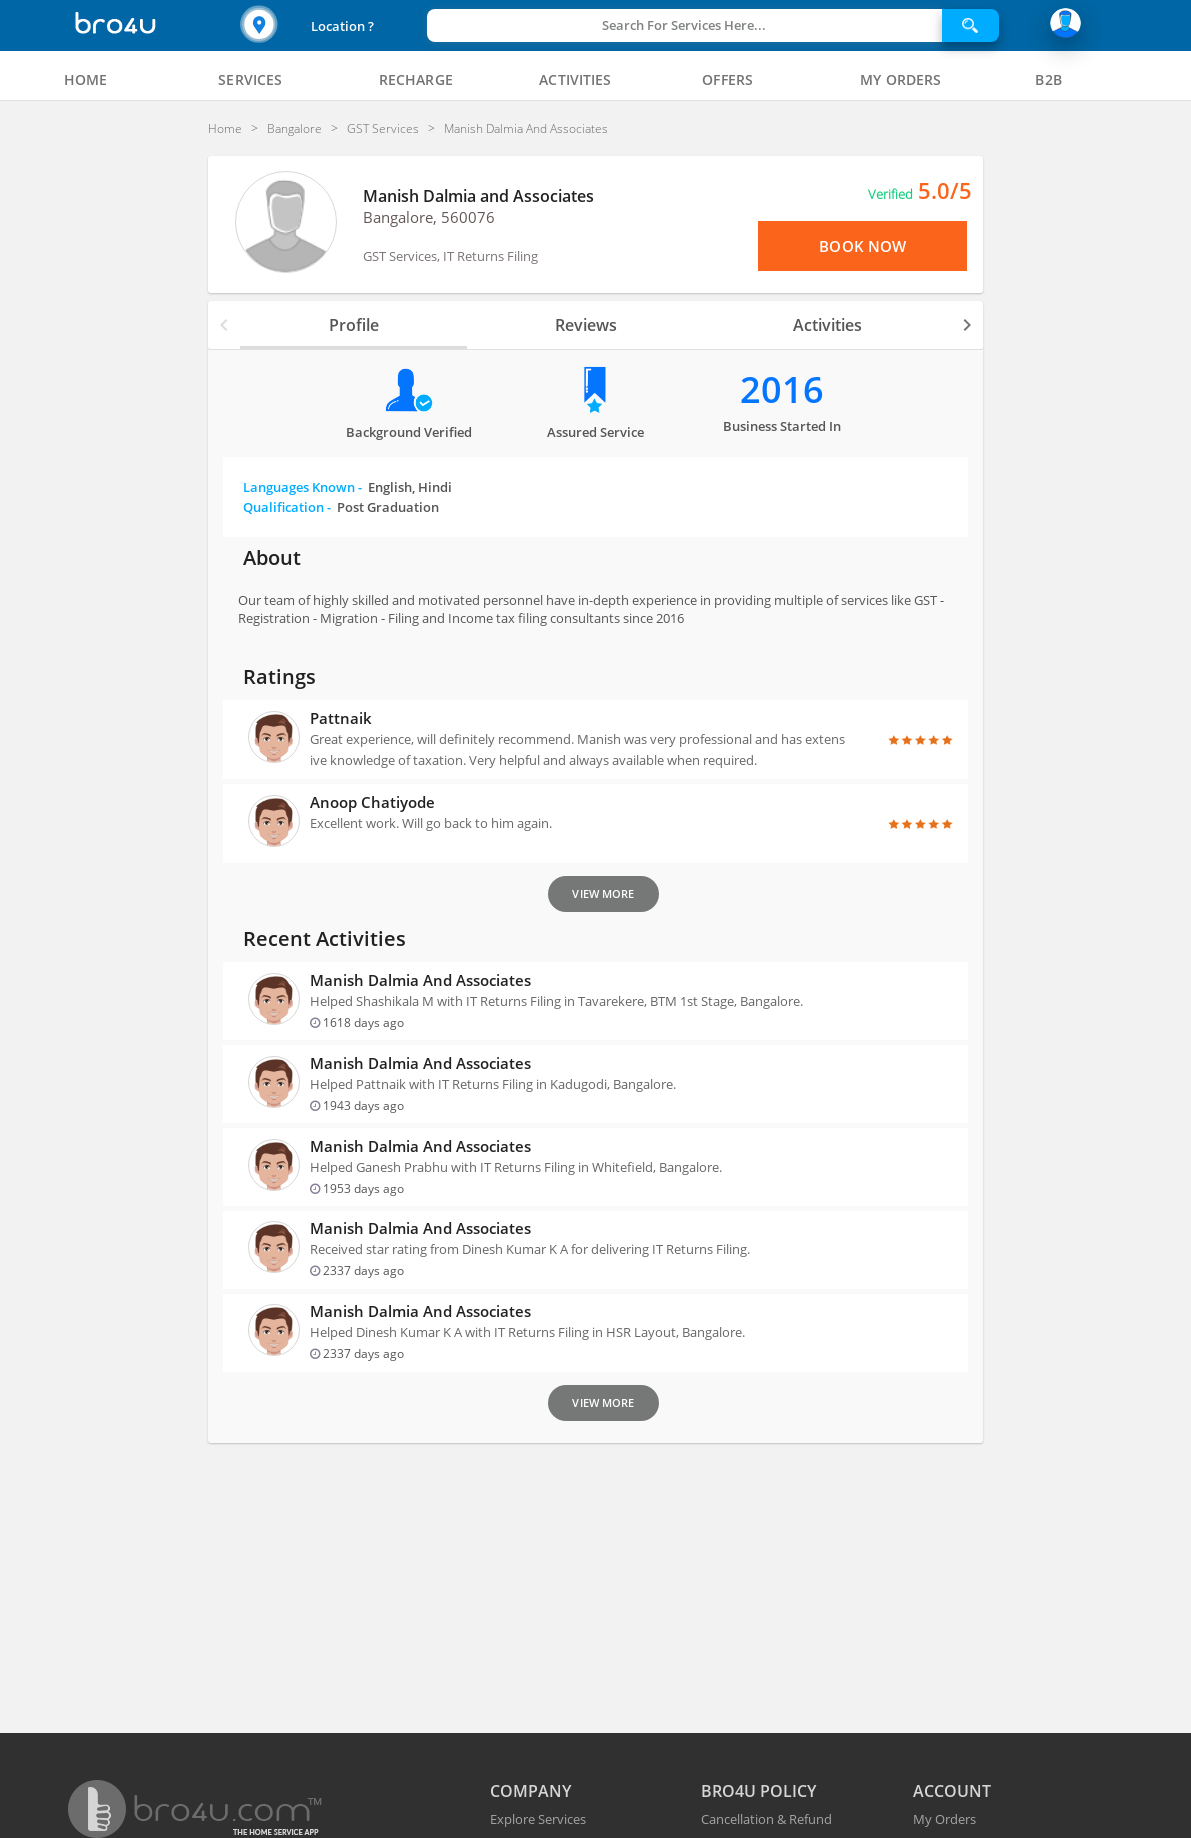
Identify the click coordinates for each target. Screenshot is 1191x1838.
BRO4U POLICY (758, 1791)
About (272, 557)
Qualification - (341, 507)
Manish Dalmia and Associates (478, 196)
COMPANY (530, 1791)
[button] (331, 25)
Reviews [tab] (586, 325)
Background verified (409, 432)
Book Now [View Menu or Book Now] (862, 246)
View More (603, 893)
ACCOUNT (952, 1791)
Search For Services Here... (684, 25)
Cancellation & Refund (766, 1819)
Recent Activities (324, 938)
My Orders (944, 1819)
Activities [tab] (827, 325)
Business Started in (782, 426)
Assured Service (595, 432)
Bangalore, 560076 (429, 217)
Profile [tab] (354, 325)
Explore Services (538, 1819)
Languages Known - (347, 487)
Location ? (342, 26)
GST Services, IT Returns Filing (450, 256)
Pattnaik (341, 718)
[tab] (86, 80)
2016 (782, 389)
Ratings (279, 676)
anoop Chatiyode (372, 802)
